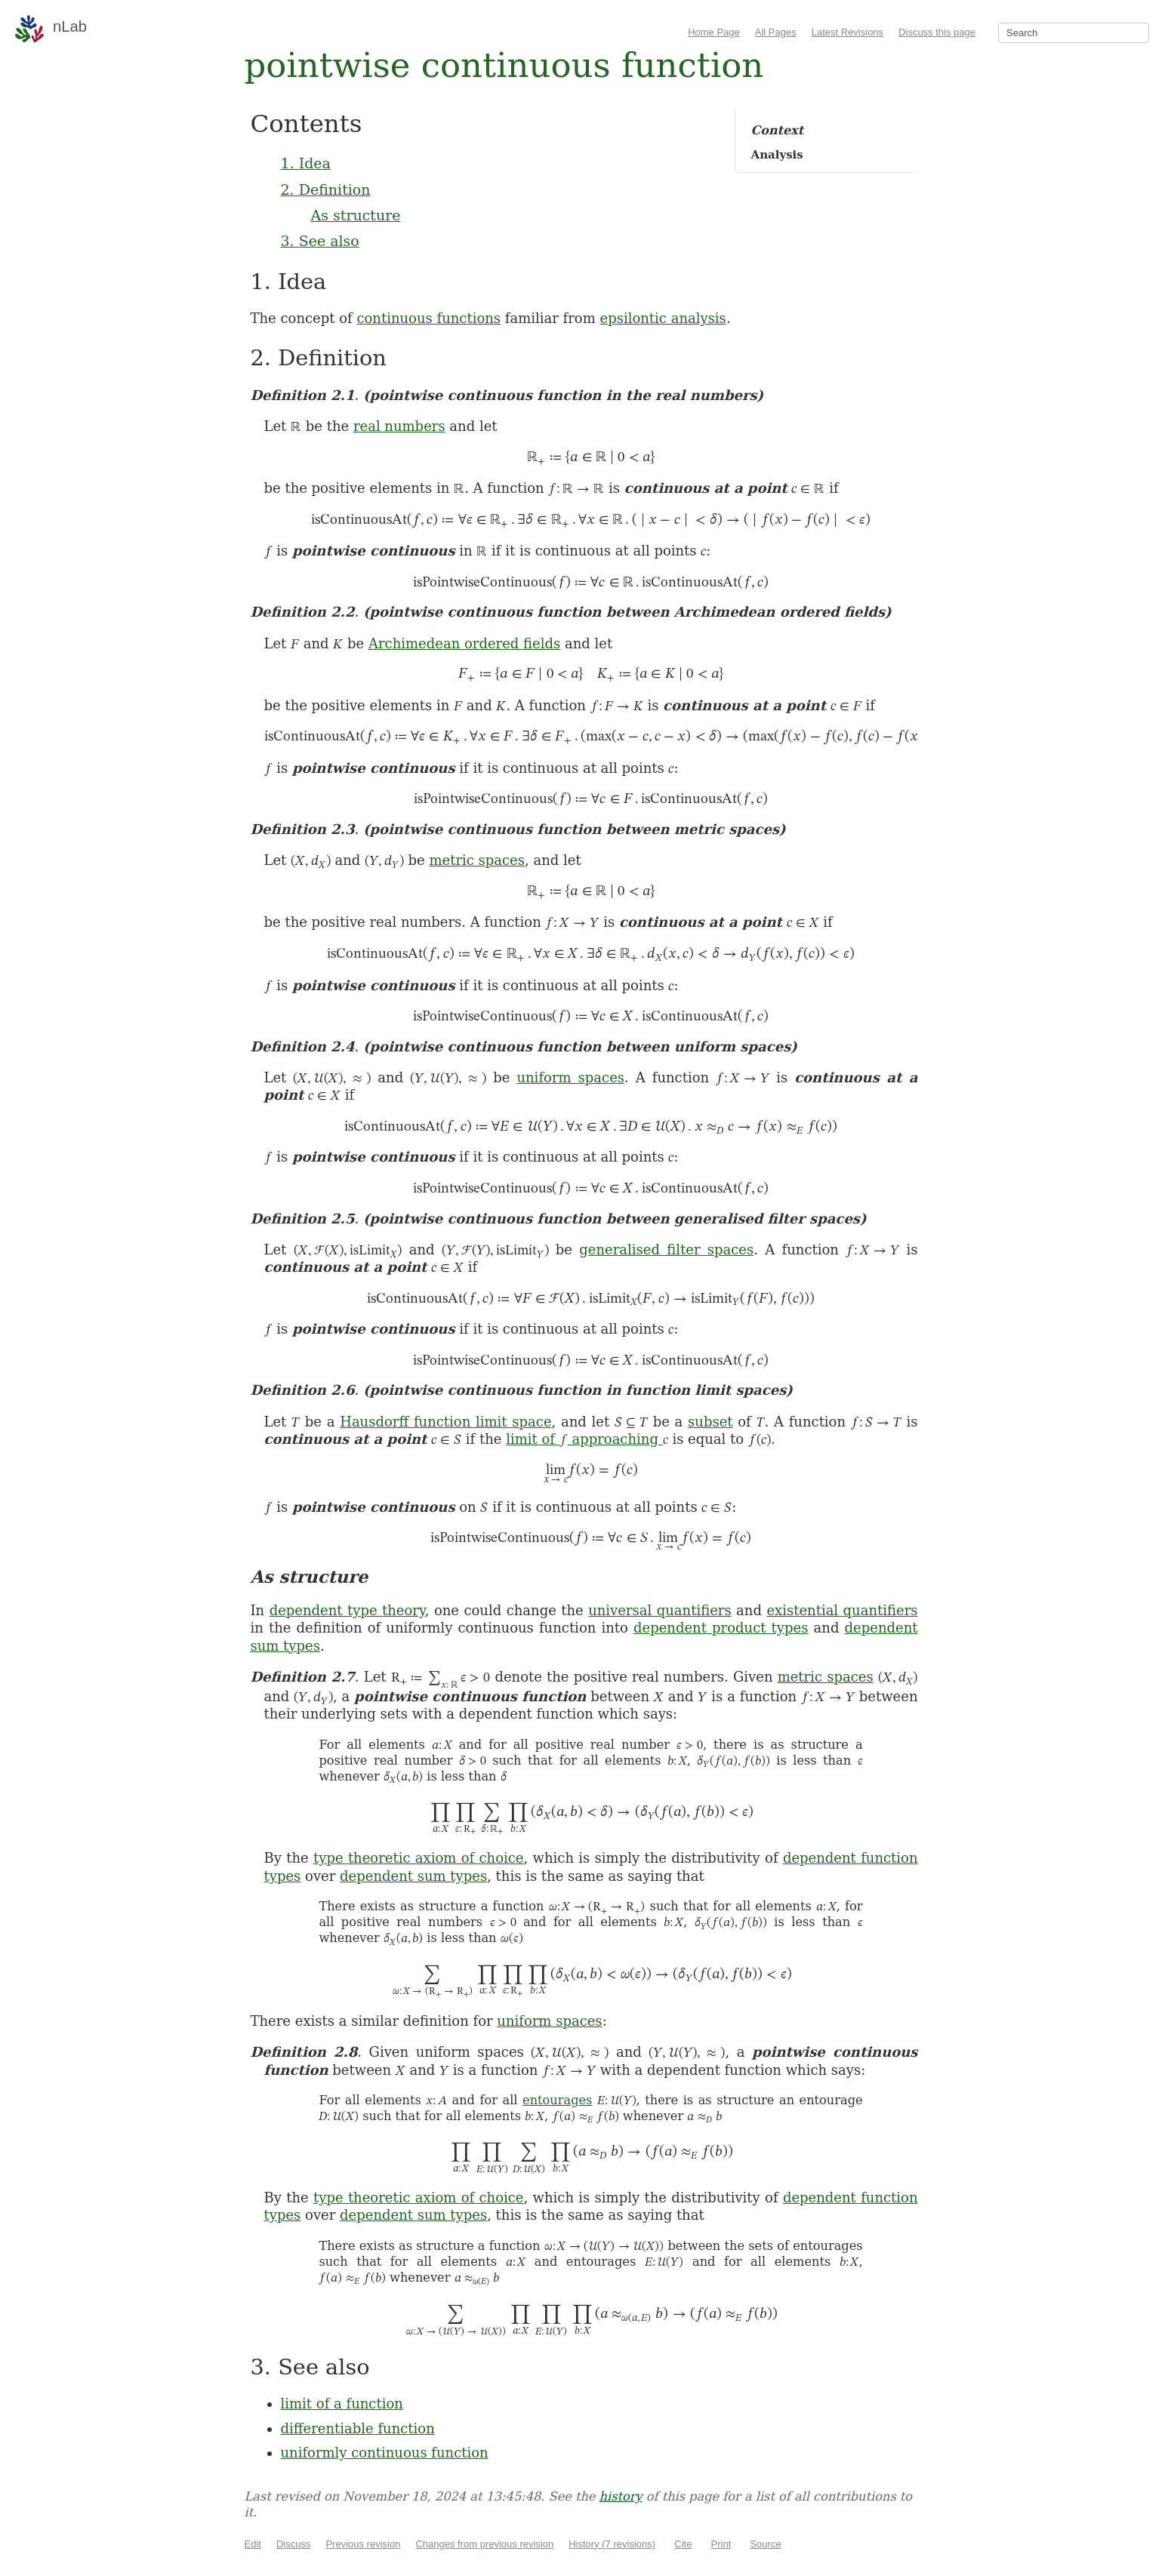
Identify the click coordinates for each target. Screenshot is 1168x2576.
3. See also (320, 240)
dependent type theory (347, 1610)
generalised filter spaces (666, 1249)
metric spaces (477, 860)
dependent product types (720, 1628)
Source (765, 2544)
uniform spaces (570, 1077)
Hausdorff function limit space (445, 1422)
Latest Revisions (847, 32)
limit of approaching (586, 1439)
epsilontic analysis (663, 318)
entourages (557, 2100)
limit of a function (342, 2403)
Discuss (293, 2544)
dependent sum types (413, 1876)
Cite (683, 2544)
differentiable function (358, 2428)
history (621, 2496)
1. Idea (306, 163)
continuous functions (428, 318)
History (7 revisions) (612, 2544)
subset (710, 1422)
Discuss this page (936, 32)
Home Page (714, 32)
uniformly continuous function (384, 2453)
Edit (253, 2544)
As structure (356, 215)
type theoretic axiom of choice (418, 1858)
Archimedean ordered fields (464, 643)
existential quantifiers (841, 1610)
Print (721, 2544)
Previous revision (362, 2544)
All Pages (776, 32)
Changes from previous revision (484, 2544)
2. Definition (326, 189)
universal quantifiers (659, 1610)
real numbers (399, 426)
